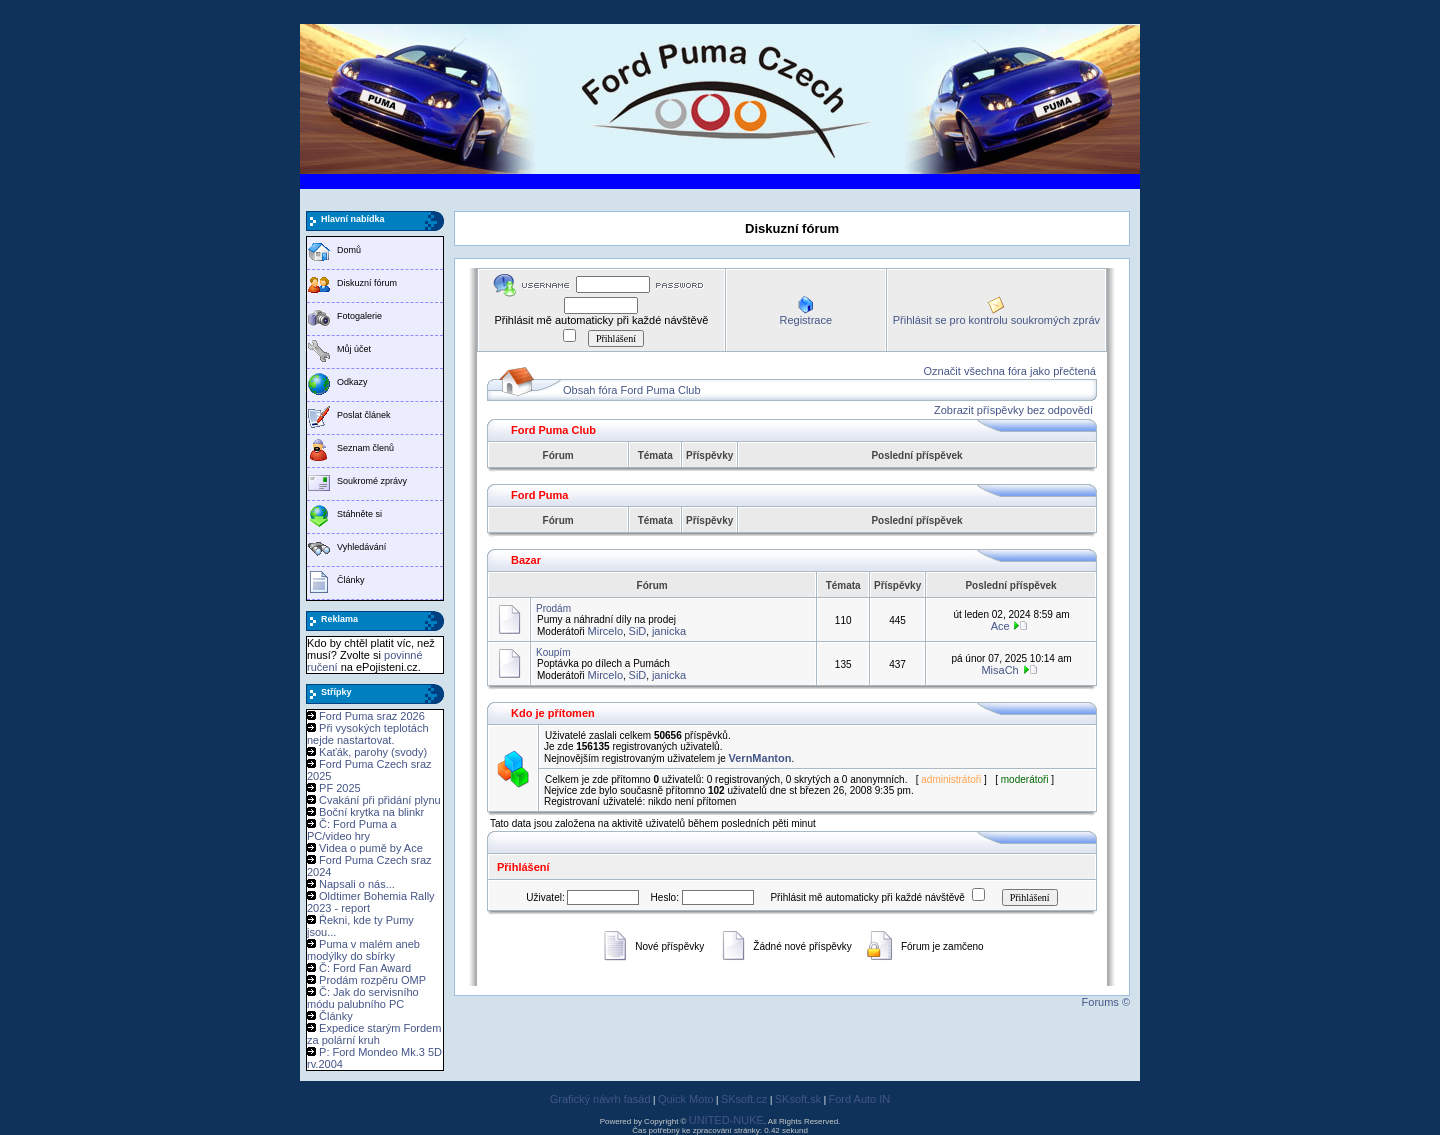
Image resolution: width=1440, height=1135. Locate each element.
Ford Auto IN (860, 1099)
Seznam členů (365, 448)
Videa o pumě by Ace (371, 848)
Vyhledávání (361, 547)
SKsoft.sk (798, 1099)
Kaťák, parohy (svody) (373, 752)
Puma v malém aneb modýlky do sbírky (363, 950)
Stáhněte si (359, 514)
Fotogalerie (359, 316)
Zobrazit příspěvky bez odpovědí (1013, 410)
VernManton (760, 758)
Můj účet (354, 349)
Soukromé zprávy (372, 481)
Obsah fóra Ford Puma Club (632, 390)
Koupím (553, 652)
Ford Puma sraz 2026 (372, 716)
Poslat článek (364, 415)
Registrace (805, 320)
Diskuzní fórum (367, 283)
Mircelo (605, 631)
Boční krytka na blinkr (371, 812)
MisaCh (999, 670)
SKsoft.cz (744, 1099)
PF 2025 (340, 788)
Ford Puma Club (553, 430)
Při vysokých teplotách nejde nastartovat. (368, 734)
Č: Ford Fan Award (365, 968)
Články (351, 580)
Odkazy (352, 382)
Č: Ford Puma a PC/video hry (352, 830)
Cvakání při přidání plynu (380, 800)
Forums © (1106, 1002)
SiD (638, 631)
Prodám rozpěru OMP (372, 980)
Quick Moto (686, 1099)
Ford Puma (539, 495)
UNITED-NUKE (726, 1120)
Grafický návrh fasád (600, 1099)
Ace (1000, 626)
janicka (669, 631)
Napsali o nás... (357, 884)
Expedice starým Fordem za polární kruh (374, 1034)
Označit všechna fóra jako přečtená (1010, 371)
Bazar (526, 560)
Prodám (553, 608)
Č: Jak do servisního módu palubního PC (363, 998)
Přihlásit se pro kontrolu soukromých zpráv (996, 320)
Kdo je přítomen (553, 713)
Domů (349, 250)
